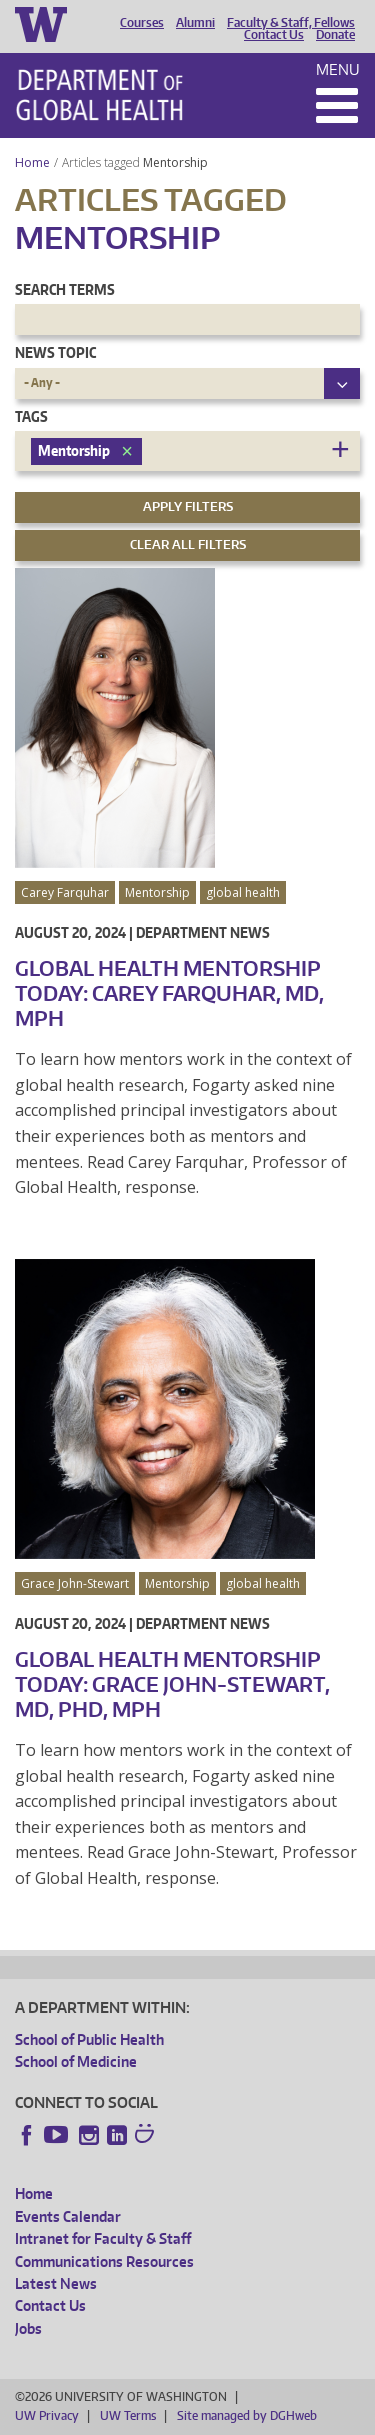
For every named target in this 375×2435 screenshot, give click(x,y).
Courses (142, 23)
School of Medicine (76, 2061)
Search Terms (65, 289)
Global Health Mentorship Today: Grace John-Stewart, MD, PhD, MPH (172, 1684)
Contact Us (274, 35)
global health (243, 892)
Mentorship (177, 162)
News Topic (55, 352)
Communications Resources (104, 2261)
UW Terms (128, 2415)
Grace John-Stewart (75, 1583)
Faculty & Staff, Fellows (291, 23)
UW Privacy (47, 2415)
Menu (338, 69)
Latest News (56, 2283)
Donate (335, 35)
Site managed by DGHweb (247, 2415)
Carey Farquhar (65, 892)
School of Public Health (89, 2039)
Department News (203, 932)
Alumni (195, 23)
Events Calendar (68, 2216)
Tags (31, 416)
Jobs (28, 2328)
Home (32, 162)
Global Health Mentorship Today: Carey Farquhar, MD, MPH (169, 993)
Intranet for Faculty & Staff (103, 2238)
